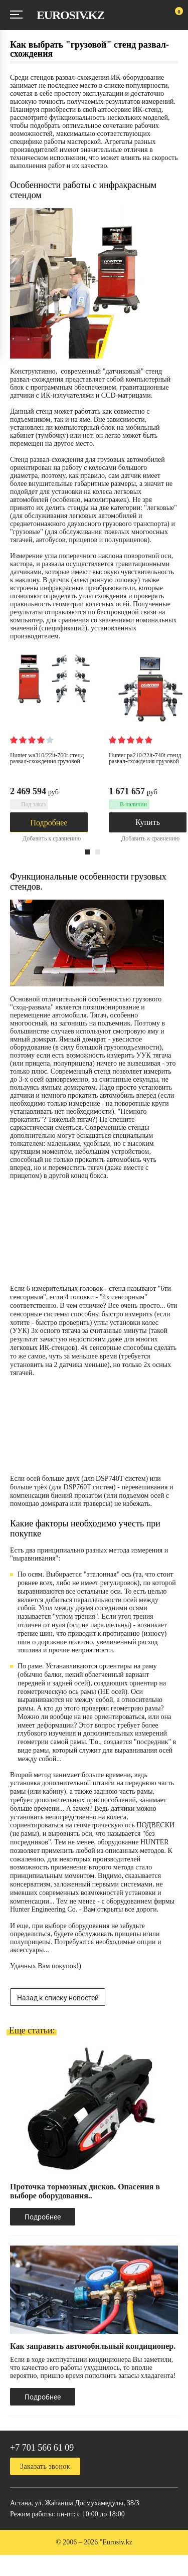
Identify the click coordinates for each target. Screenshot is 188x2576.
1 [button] (87, 851)
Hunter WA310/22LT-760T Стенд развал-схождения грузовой (47, 758)
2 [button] (97, 851)
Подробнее (48, 822)
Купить (147, 822)
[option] (62, 755)
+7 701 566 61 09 (42, 2448)
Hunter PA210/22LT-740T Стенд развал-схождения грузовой (145, 758)
